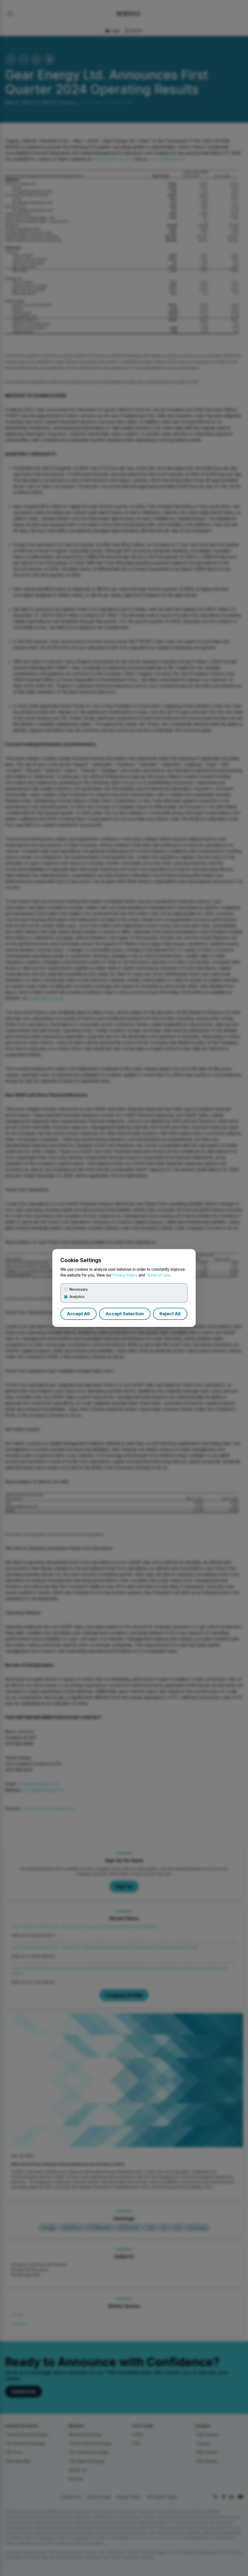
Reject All (170, 1313)
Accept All (78, 1313)
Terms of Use (158, 1275)
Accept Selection (125, 1313)
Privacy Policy (125, 1275)
